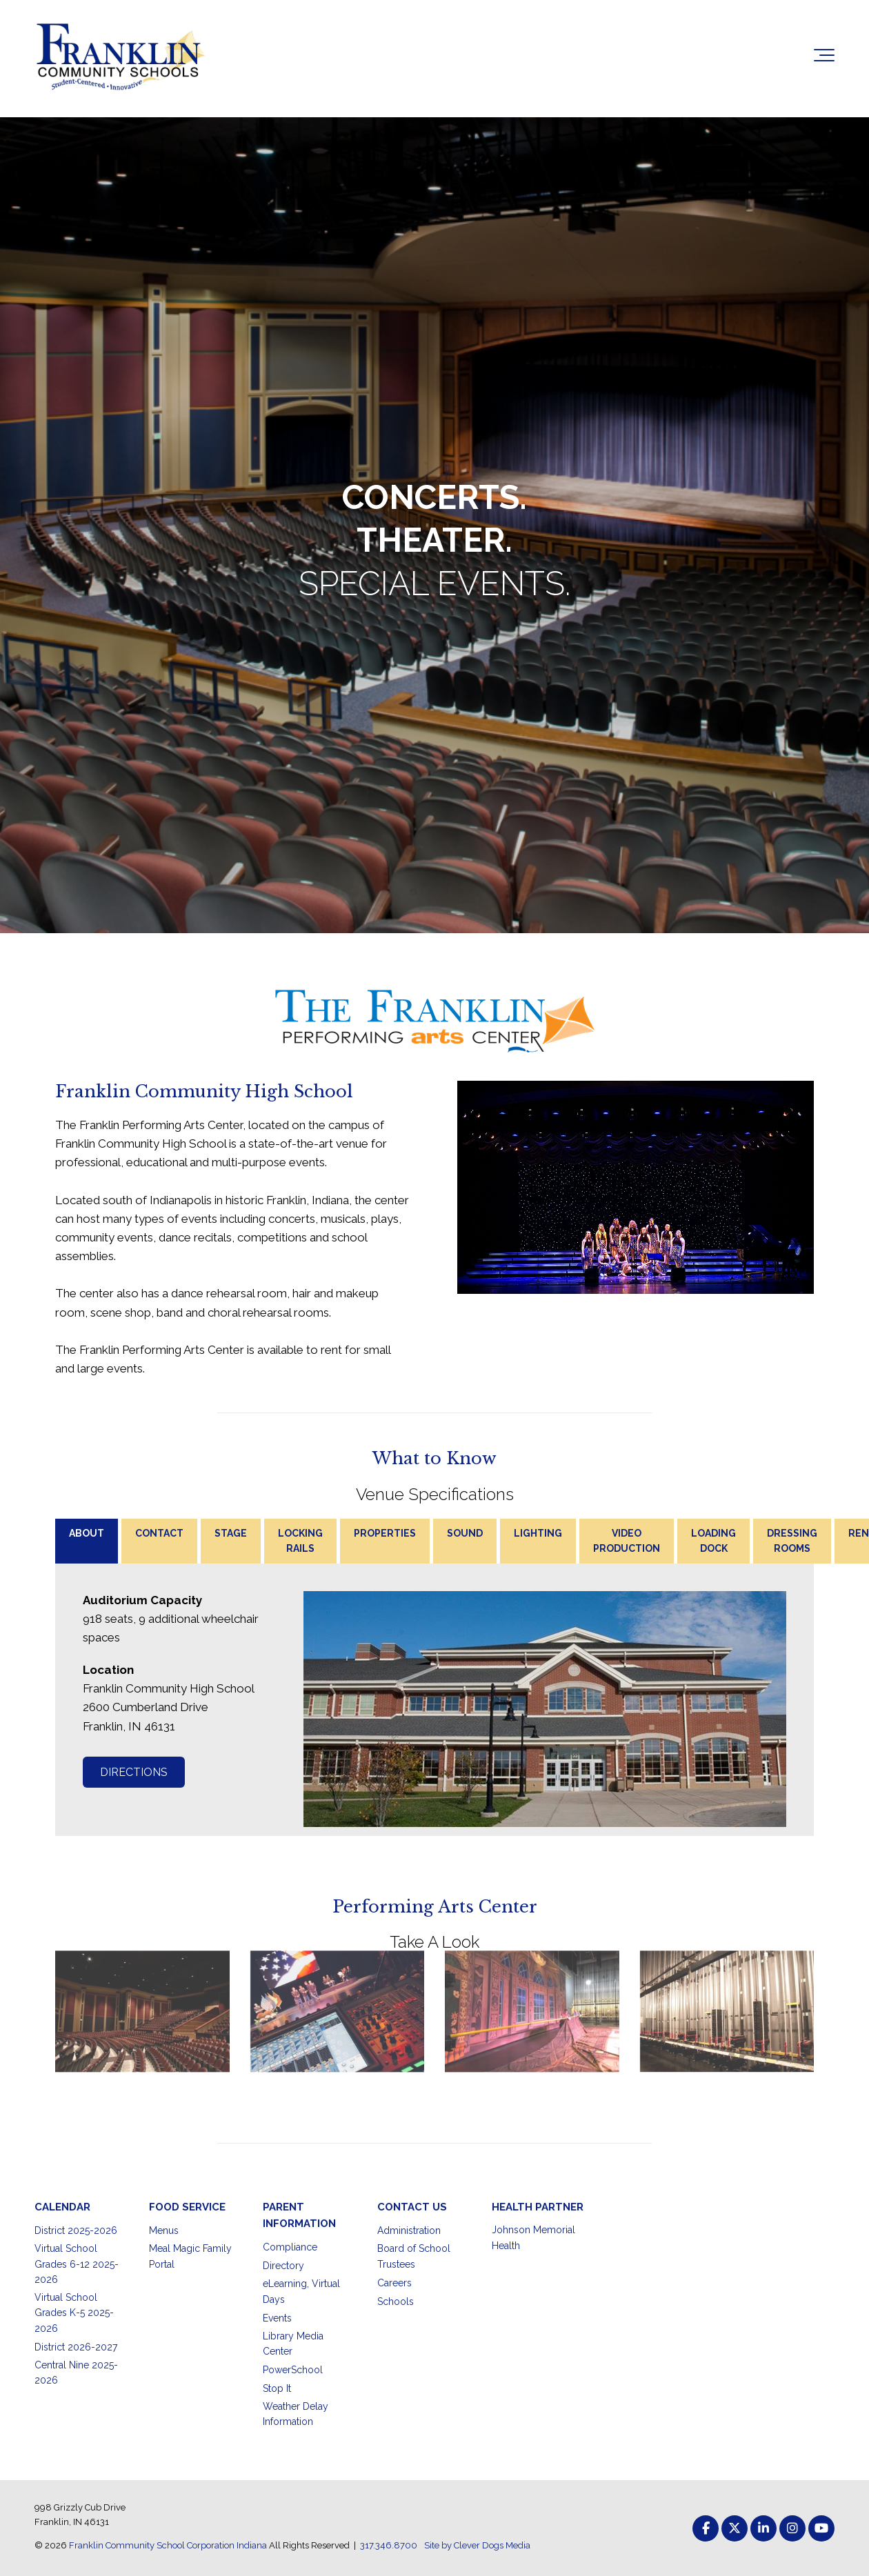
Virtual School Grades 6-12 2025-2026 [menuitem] (76, 2264)
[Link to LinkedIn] (763, 2528)
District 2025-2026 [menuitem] (75, 2230)
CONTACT (159, 1533)
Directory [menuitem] (283, 2265)
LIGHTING (538, 1533)
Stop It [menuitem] (277, 2388)
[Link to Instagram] (792, 2528)
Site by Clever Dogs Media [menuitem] (477, 2545)
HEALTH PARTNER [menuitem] (537, 2207)
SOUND (465, 1533)
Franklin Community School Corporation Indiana (168, 2545)
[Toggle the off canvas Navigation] (824, 58)
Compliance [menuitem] (290, 2247)
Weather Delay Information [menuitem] (295, 2414)
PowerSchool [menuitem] (293, 2369)
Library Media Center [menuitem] (293, 2343)
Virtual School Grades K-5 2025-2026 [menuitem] (74, 2313)
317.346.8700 (388, 2545)
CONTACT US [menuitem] (412, 2207)
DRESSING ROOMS (792, 1541)
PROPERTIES (385, 1533)
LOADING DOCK (713, 1541)
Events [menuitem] (277, 2318)
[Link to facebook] (705, 2528)
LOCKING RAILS (300, 1541)
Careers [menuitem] (394, 2282)
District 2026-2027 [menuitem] (75, 2347)
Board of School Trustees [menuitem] (413, 2256)
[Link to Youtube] (821, 2528)
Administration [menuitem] (409, 2230)
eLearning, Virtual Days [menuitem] (301, 2291)
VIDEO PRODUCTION (626, 1541)
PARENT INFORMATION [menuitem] (299, 2215)
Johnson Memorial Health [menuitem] (533, 2237)
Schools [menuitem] (395, 2301)
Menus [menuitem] (164, 2230)
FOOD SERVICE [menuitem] (187, 2207)
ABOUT (86, 1533)
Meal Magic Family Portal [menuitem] (190, 2256)
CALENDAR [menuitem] (62, 2207)
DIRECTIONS (134, 1772)
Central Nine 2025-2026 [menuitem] (76, 2372)
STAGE (230, 1533)
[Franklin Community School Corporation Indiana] (120, 57)
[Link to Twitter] (734, 2528)
